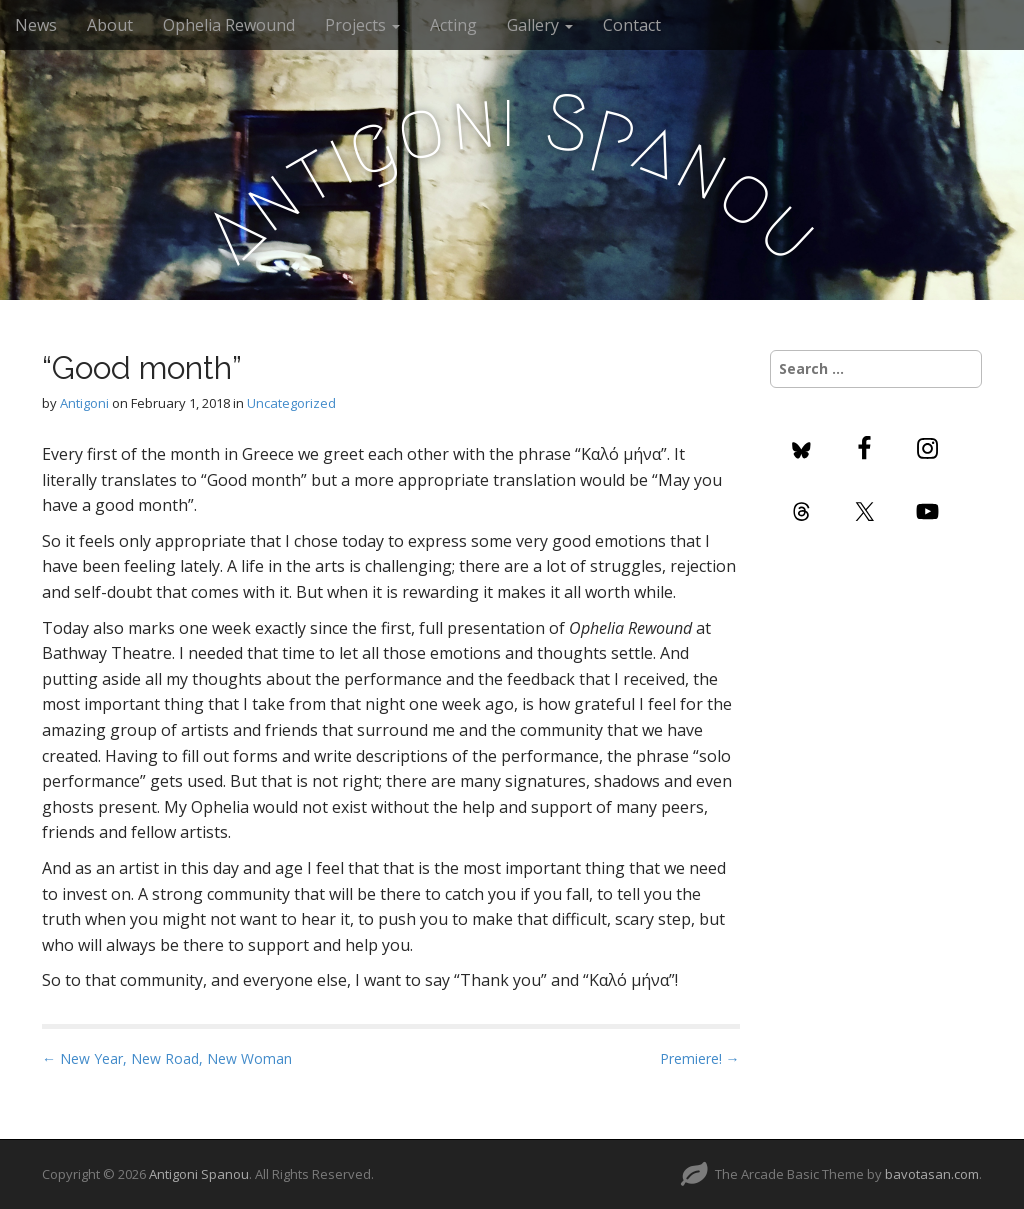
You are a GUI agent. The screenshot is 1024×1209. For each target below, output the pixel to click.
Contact (632, 25)
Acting (453, 25)
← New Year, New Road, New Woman (167, 1058)
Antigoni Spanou (199, 1174)
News (36, 25)
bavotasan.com (932, 1174)
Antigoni (84, 403)
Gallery (540, 25)
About (110, 25)
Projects (362, 25)
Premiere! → (700, 1058)
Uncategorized (291, 403)
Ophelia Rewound (229, 25)
